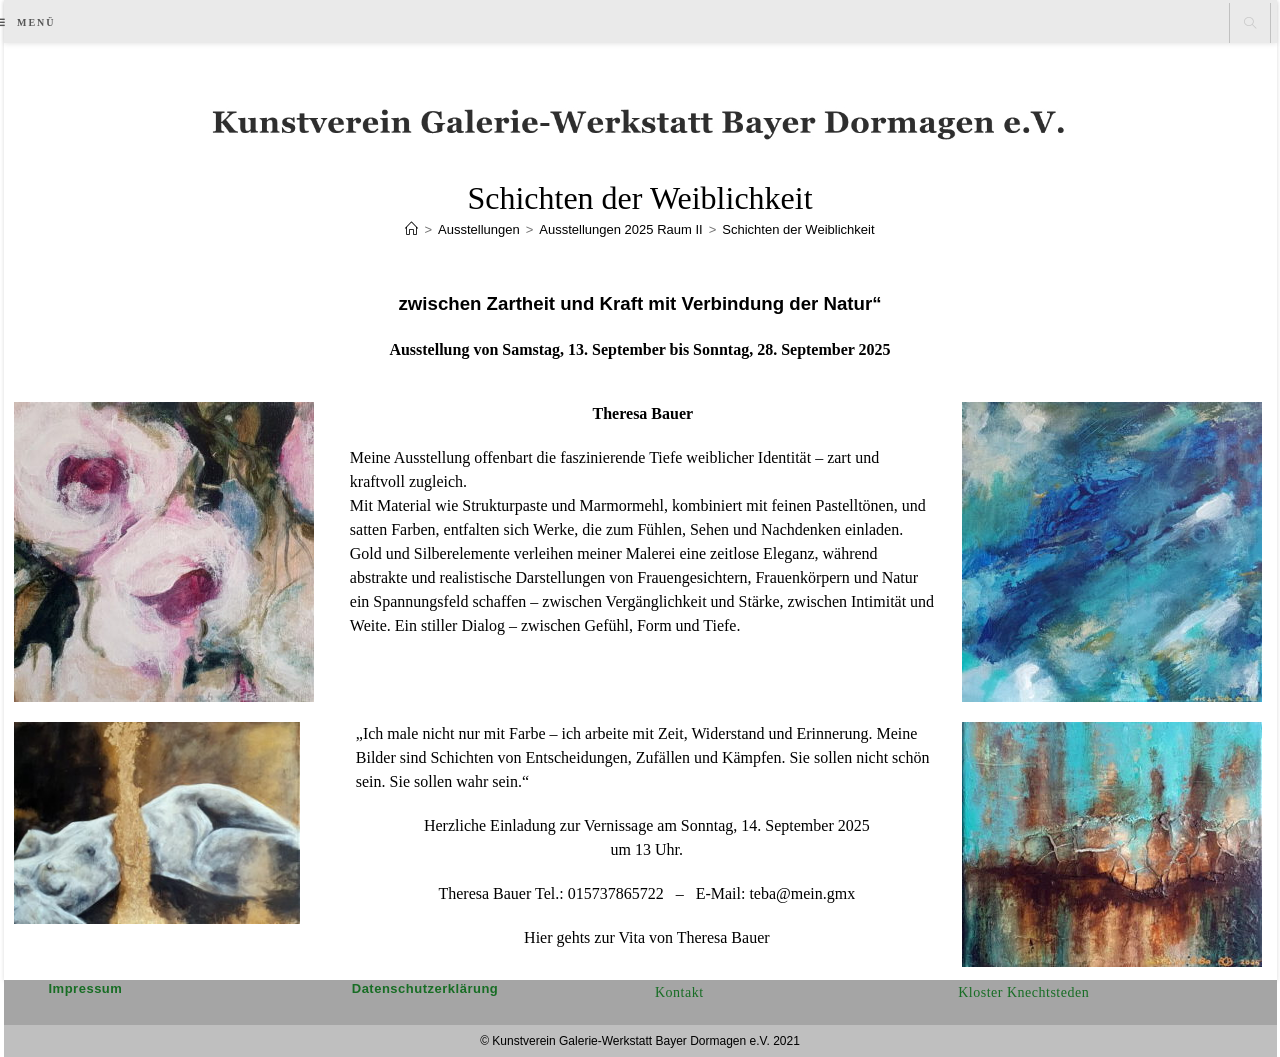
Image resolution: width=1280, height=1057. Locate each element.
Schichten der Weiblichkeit (798, 229)
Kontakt (679, 992)
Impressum (86, 988)
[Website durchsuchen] (1250, 24)
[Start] (411, 229)
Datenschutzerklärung (425, 988)
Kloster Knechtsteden (1023, 992)
